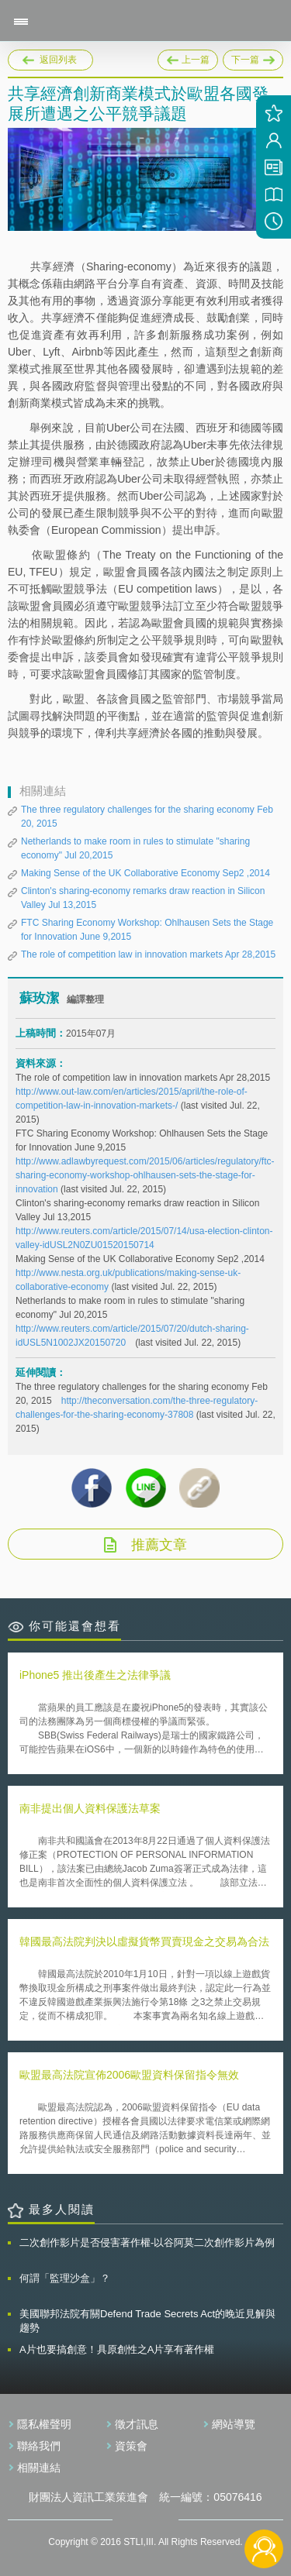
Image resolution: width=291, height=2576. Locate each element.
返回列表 (58, 59)
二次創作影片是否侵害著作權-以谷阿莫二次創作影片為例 (147, 2242)
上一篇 (188, 57)
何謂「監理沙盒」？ (64, 2278)
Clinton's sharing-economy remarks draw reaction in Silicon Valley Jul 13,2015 (143, 898)
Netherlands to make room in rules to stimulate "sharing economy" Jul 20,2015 (135, 848)
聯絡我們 (39, 2446)
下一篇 (253, 57)
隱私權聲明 (44, 2424)
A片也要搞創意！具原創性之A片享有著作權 (116, 2349)
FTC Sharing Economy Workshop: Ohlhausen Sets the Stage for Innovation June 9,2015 (147, 929)
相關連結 (39, 2467)
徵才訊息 (136, 2424)
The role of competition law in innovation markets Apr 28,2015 (148, 954)
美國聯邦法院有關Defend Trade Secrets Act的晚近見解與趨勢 (147, 2321)
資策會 (131, 2446)
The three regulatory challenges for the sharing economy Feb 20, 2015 (147, 816)
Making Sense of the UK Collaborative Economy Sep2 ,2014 (145, 873)
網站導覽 (233, 2424)
